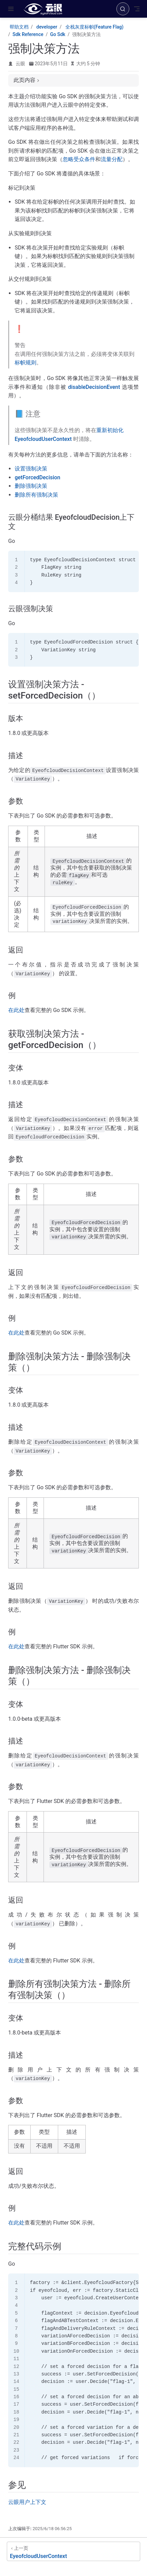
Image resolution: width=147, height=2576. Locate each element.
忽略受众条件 (79, 159)
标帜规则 (25, 362)
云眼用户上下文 (27, 2502)
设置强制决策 (31, 468)
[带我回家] (45, 8)
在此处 (16, 1010)
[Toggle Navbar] (137, 8)
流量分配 (111, 159)
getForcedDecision (37, 477)
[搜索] (122, 8)
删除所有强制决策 (36, 495)
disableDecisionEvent (94, 387)
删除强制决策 (31, 486)
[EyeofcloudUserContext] (73, 2551)
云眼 (20, 63)
